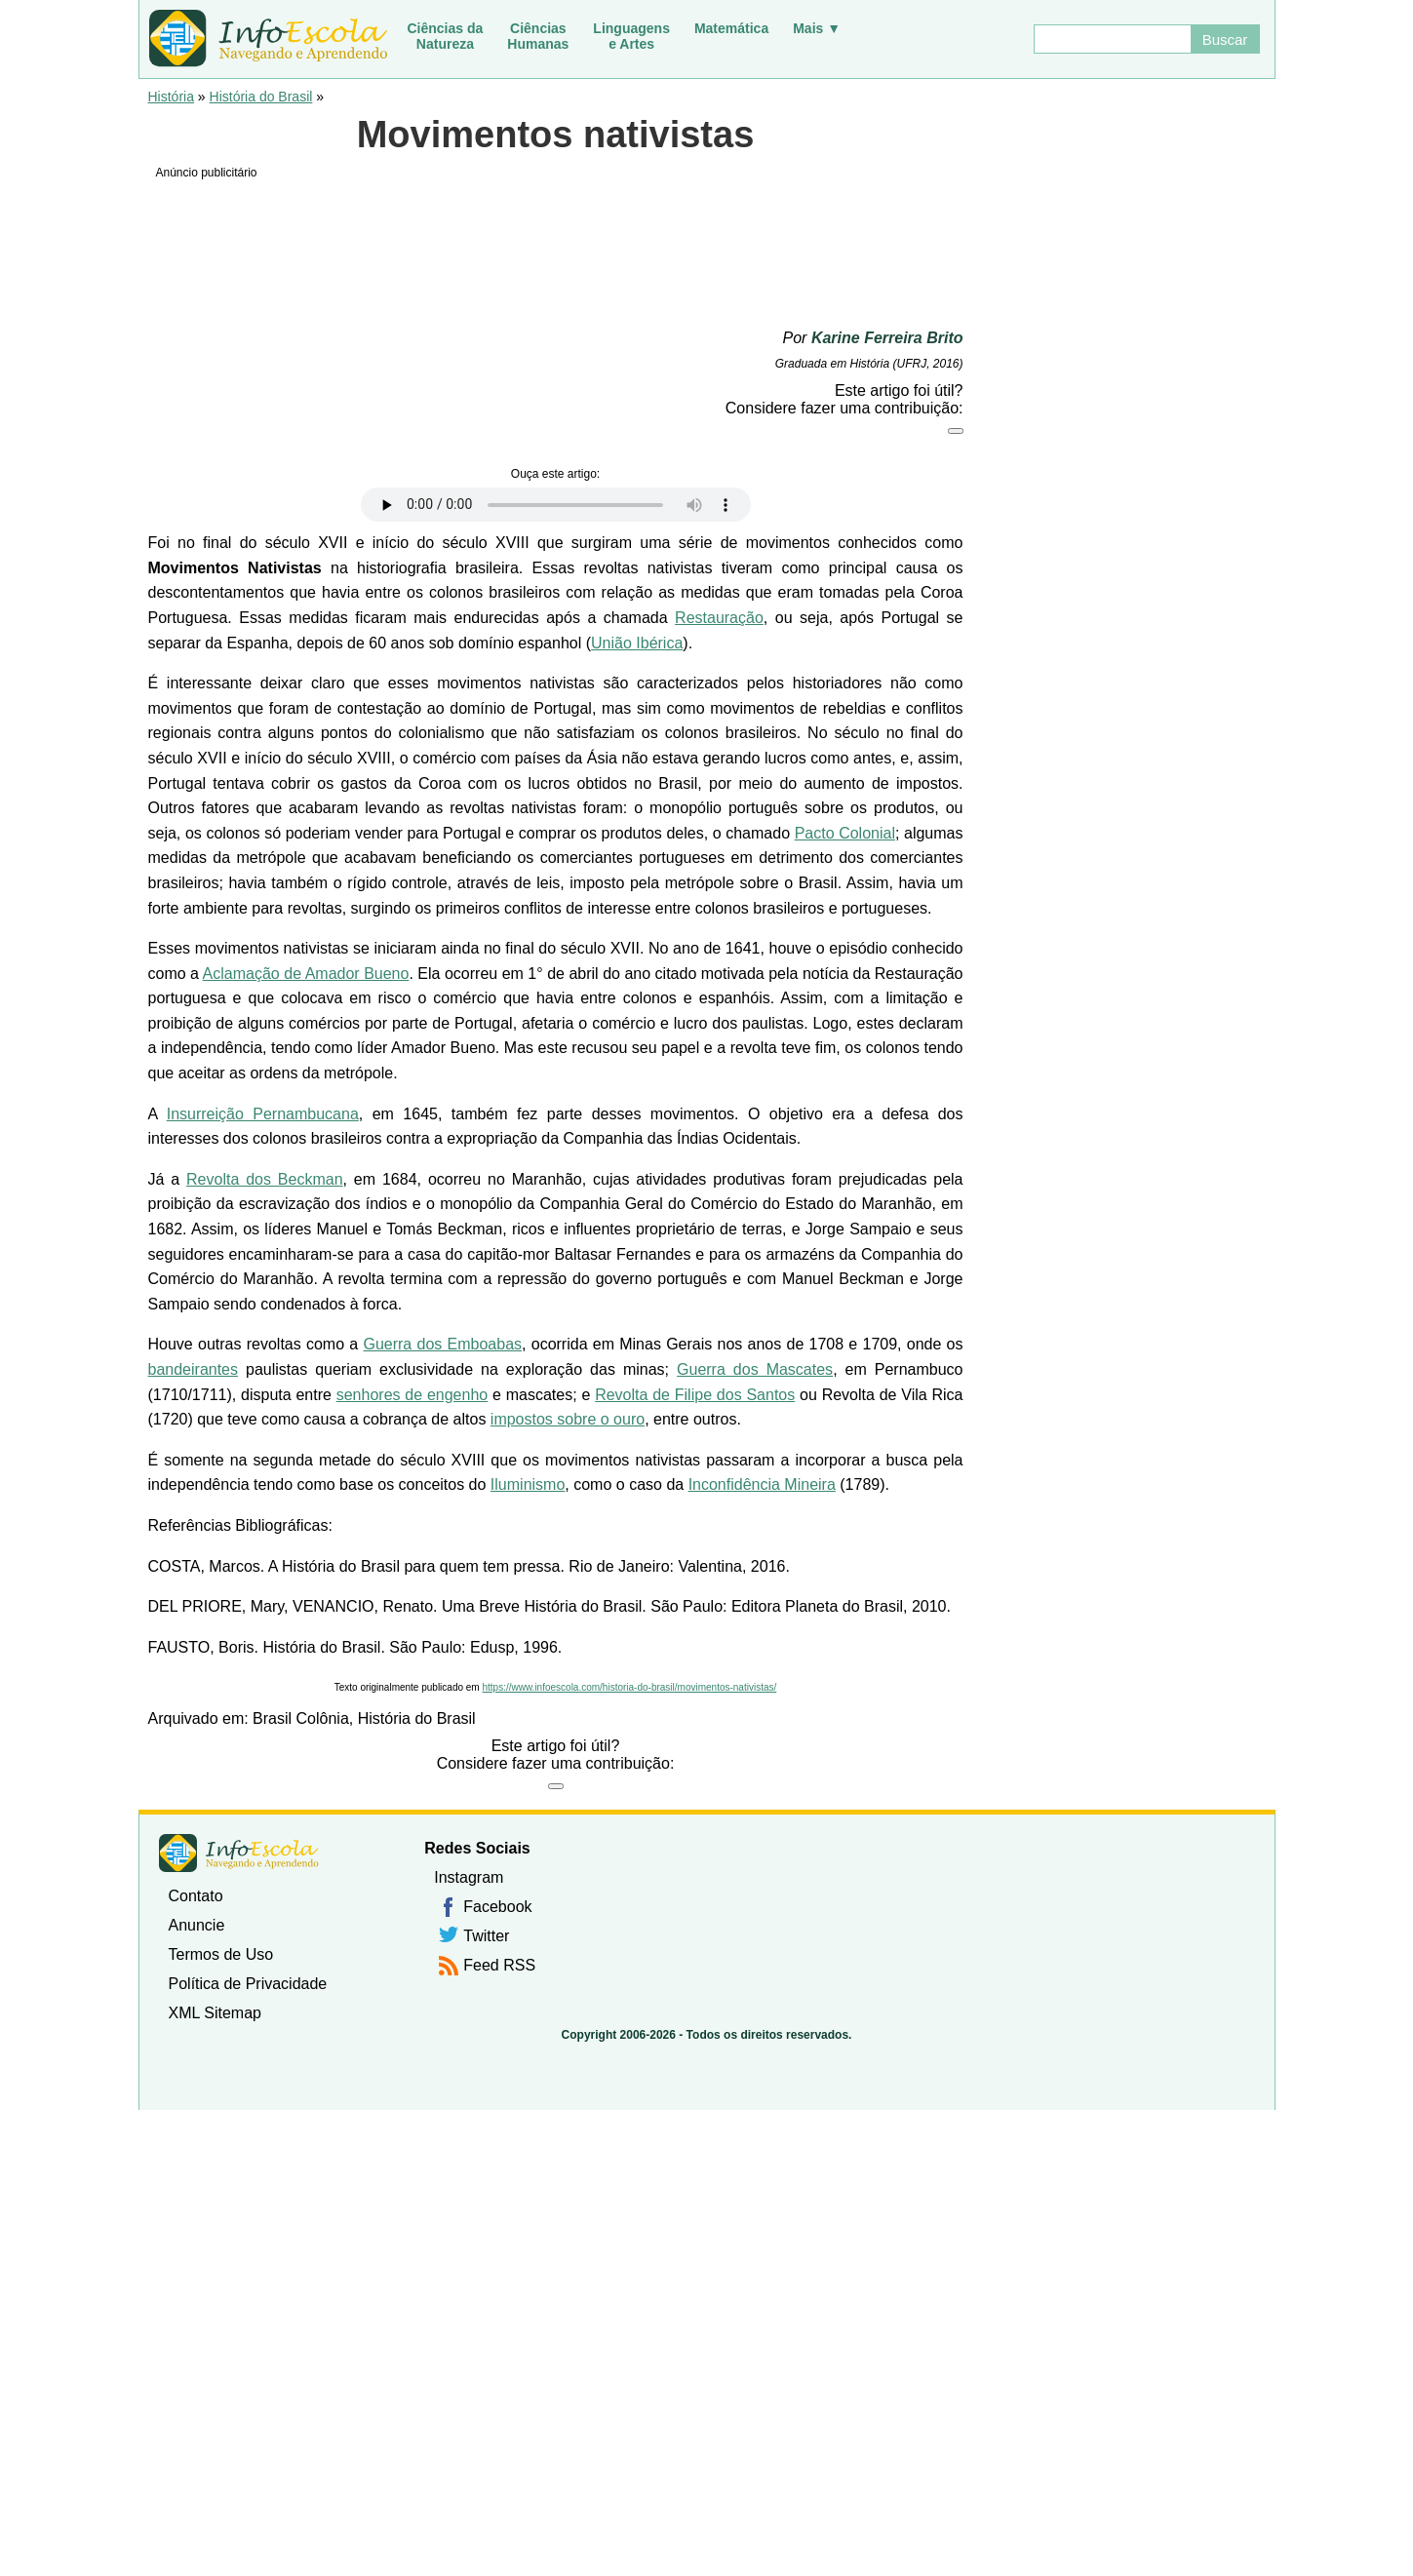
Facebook (497, 1906)
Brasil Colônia (301, 1718)
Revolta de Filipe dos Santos (695, 1394)
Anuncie (197, 1925)
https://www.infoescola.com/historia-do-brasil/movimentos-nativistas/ (629, 1687)
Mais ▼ (817, 28)
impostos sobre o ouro (568, 1419)
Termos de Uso (221, 1954)
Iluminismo (528, 1484)
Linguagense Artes (631, 36)
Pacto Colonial (845, 833)
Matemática (731, 28)
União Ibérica (637, 643)
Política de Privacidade (248, 1983)
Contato (196, 1896)
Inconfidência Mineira (762, 1484)
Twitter (486, 1936)
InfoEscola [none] (239, 1853)
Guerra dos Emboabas (442, 1344)
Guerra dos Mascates (755, 1369)
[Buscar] (1112, 39)
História (171, 96)
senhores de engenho (412, 1394)
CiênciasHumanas (538, 36)
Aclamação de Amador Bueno (306, 973)
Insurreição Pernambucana (263, 1114)
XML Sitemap (215, 2013)
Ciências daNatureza (446, 36)
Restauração (719, 617)
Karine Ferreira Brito (887, 338)
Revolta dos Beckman (264, 1179)
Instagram (468, 1877)
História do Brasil (261, 96)
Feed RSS (499, 1965)
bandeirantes (193, 1369)
